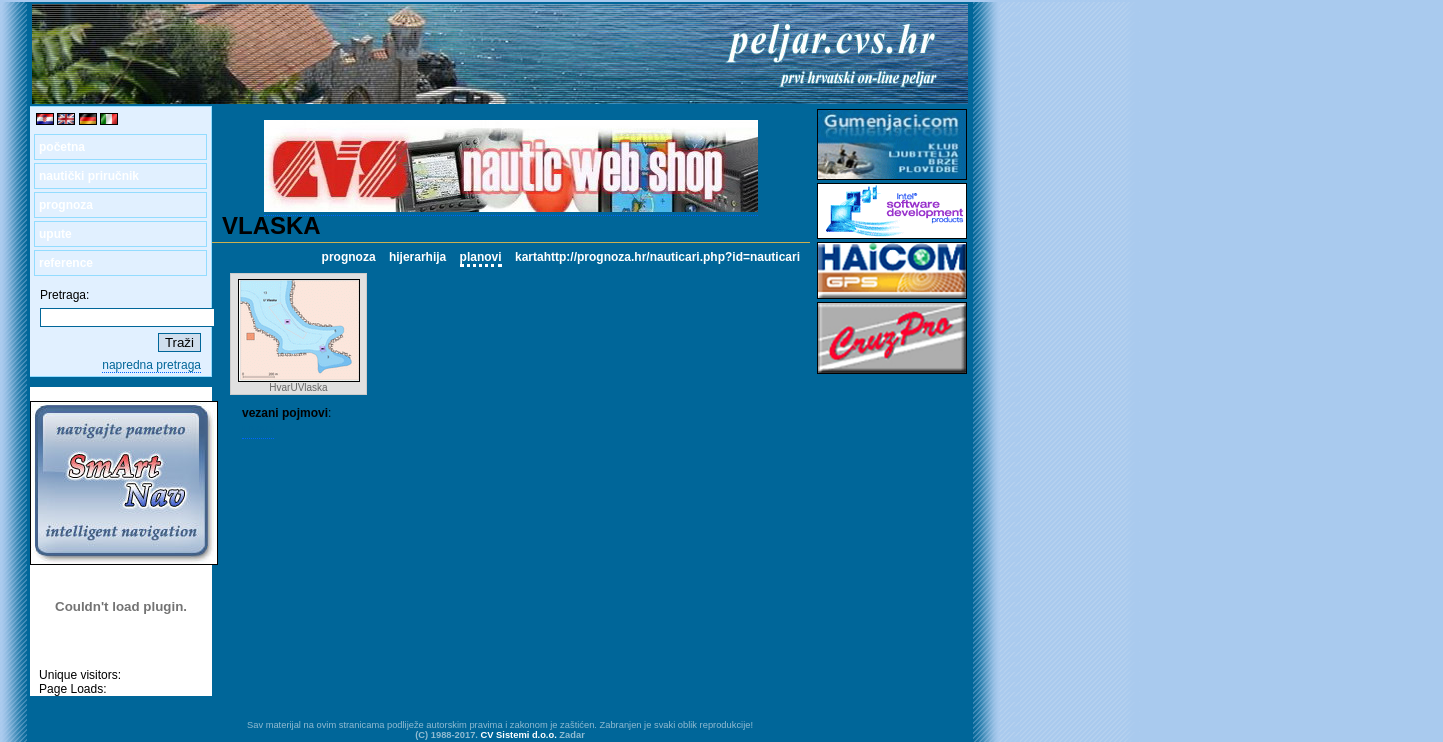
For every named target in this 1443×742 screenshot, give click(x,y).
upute (55, 234)
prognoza (66, 205)
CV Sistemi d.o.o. (519, 735)
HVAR (258, 431)
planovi (481, 257)
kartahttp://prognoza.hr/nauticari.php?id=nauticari (657, 257)
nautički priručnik (89, 176)
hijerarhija (417, 257)
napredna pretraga (151, 365)
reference (66, 263)
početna (62, 147)
